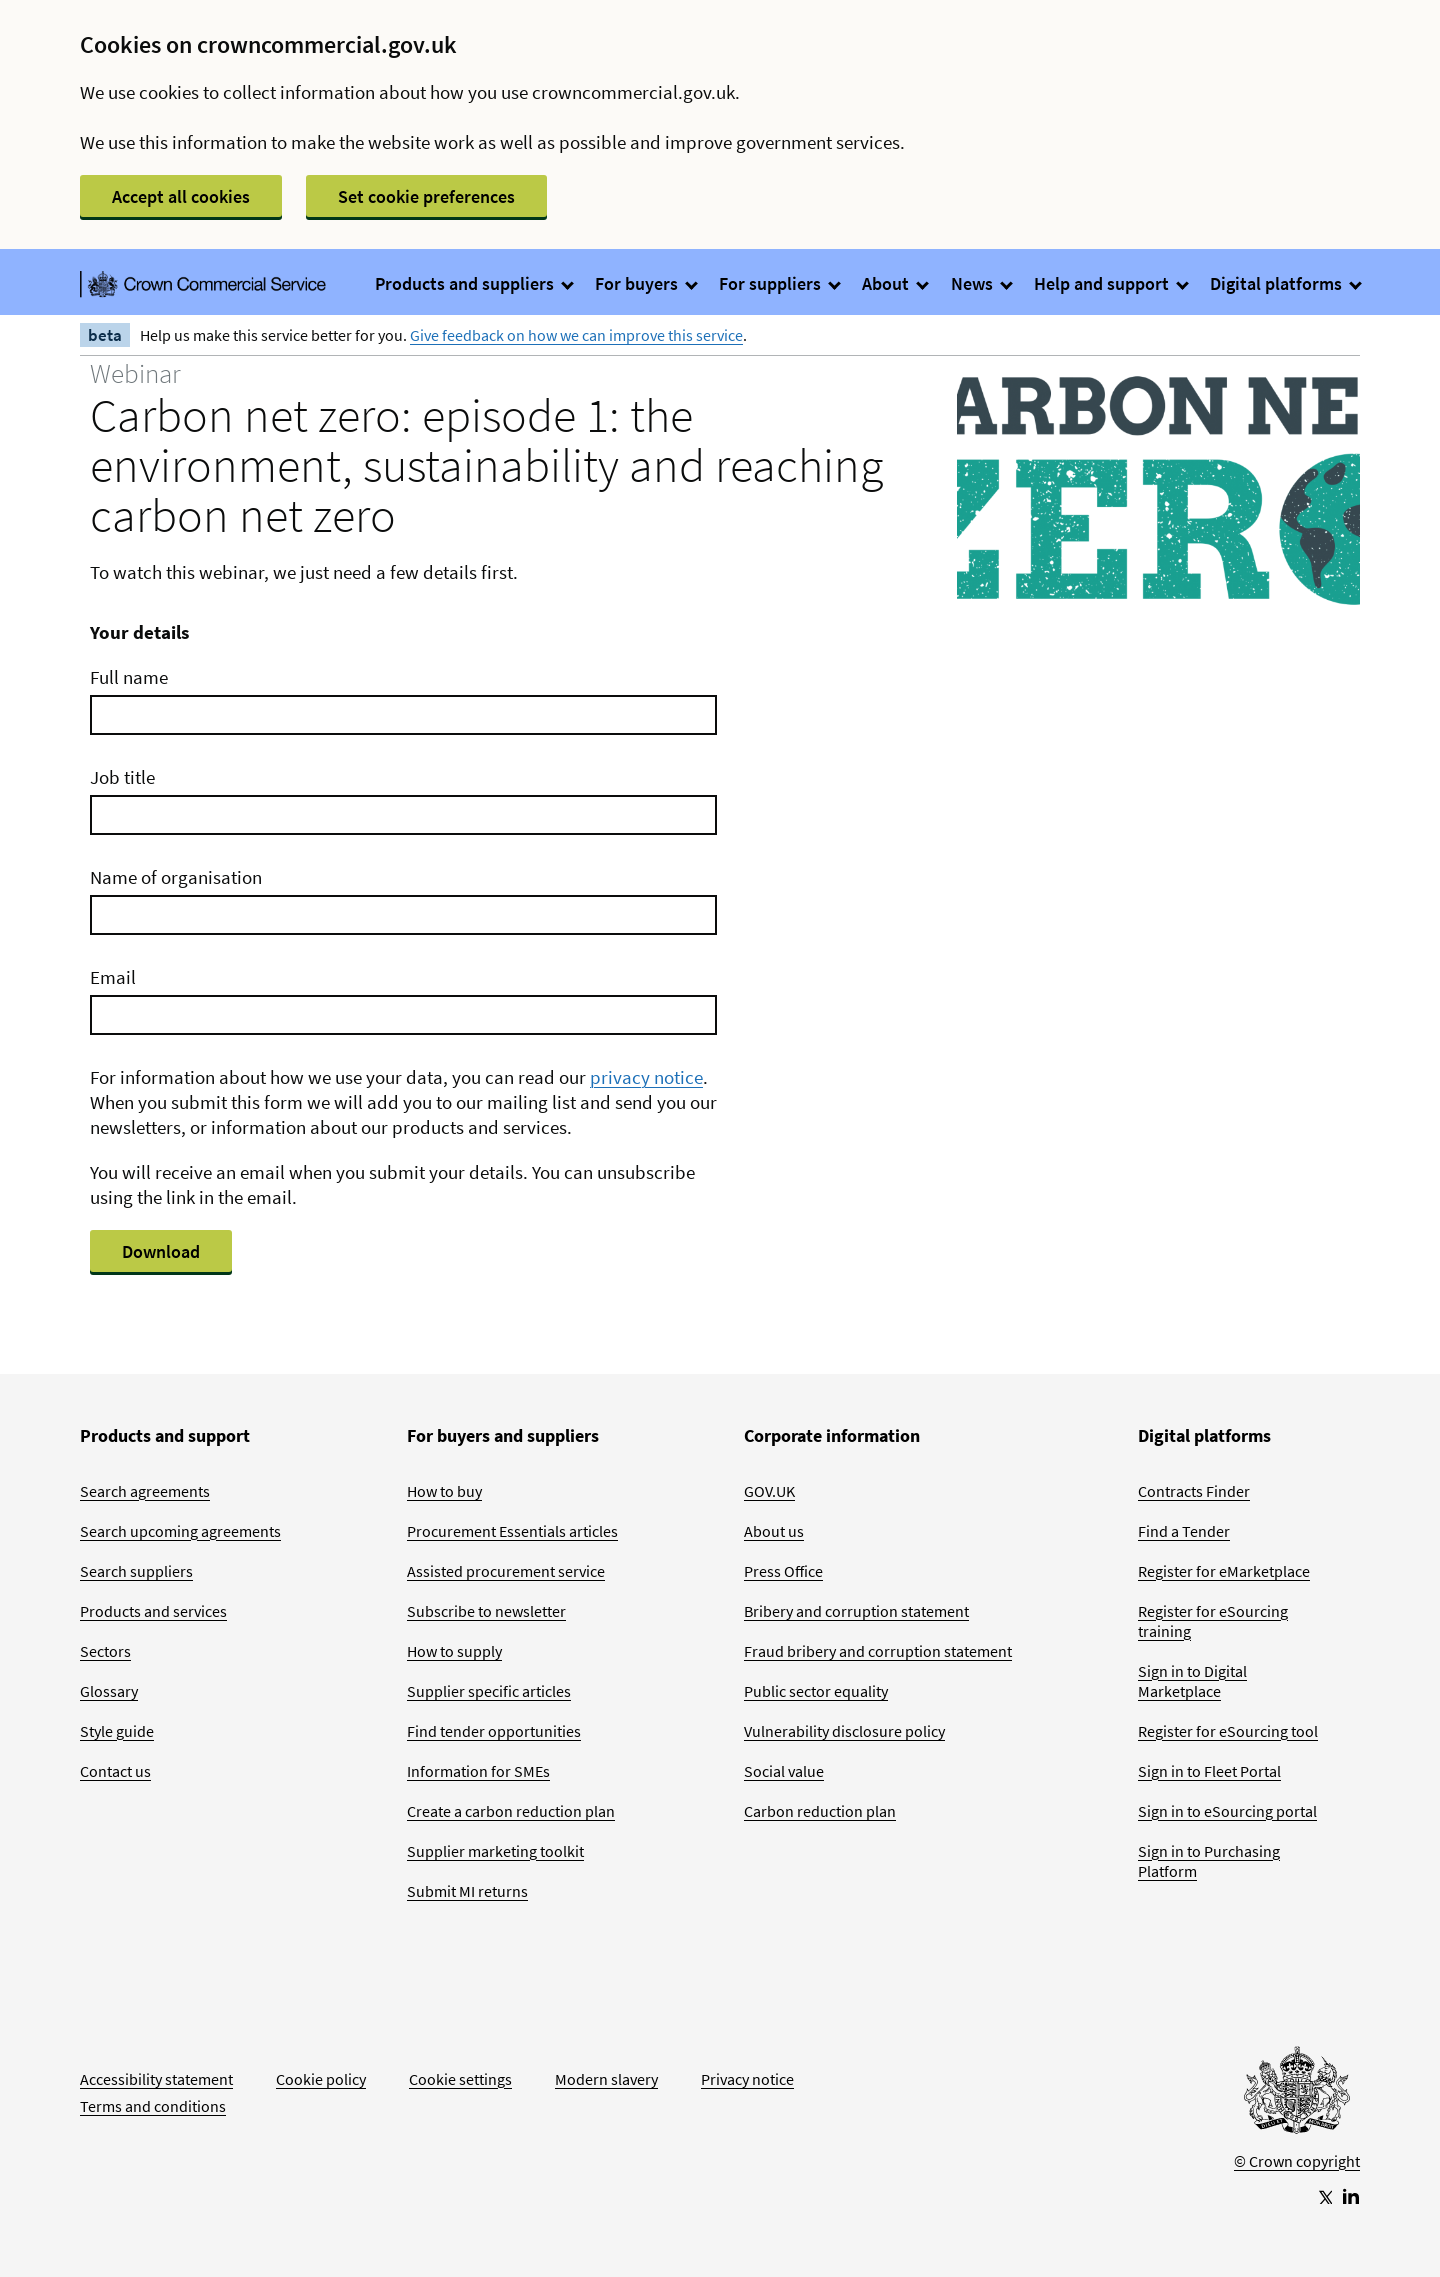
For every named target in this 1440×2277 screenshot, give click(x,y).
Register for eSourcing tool (1228, 1731)
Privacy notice (747, 2079)
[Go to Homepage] (1297, 2095)
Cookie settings (460, 2079)
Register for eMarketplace (1224, 1571)
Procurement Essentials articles (512, 1531)
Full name (129, 677)
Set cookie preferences (426, 196)
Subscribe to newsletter (486, 1611)
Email (113, 977)
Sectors (105, 1651)
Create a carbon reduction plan (511, 1811)
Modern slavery (606, 2079)
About (894, 284)
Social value (784, 1771)
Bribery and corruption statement (856, 1611)
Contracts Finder (1194, 1491)
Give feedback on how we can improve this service (576, 335)
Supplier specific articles (489, 1691)
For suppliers (779, 284)
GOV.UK (769, 1491)
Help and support (1110, 284)
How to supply (454, 1651)
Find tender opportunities (494, 1731)
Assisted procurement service (506, 1571)
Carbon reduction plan (820, 1811)
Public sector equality (816, 1691)
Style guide (117, 1731)
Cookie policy (321, 2079)
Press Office (783, 1571)
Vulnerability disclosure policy (844, 1731)
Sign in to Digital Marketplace (1192, 1681)
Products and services (153, 1611)
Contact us (115, 1771)
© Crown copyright (1297, 2161)
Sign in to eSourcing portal (1227, 1811)
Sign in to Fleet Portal (1209, 1771)
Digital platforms (1285, 284)
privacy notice (646, 1077)
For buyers (645, 284)
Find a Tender (1184, 1531)
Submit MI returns (467, 1891)
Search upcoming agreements (180, 1531)
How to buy (444, 1491)
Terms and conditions (153, 2106)
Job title (122, 777)
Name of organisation (176, 877)
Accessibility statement (156, 2079)
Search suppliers (136, 1571)
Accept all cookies (181, 196)
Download (161, 1251)
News (981, 284)
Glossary (109, 1691)
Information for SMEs (478, 1771)
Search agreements (145, 1491)
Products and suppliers (473, 284)
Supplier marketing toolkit (495, 1851)
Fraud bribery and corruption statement (878, 1651)
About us (774, 1531)
